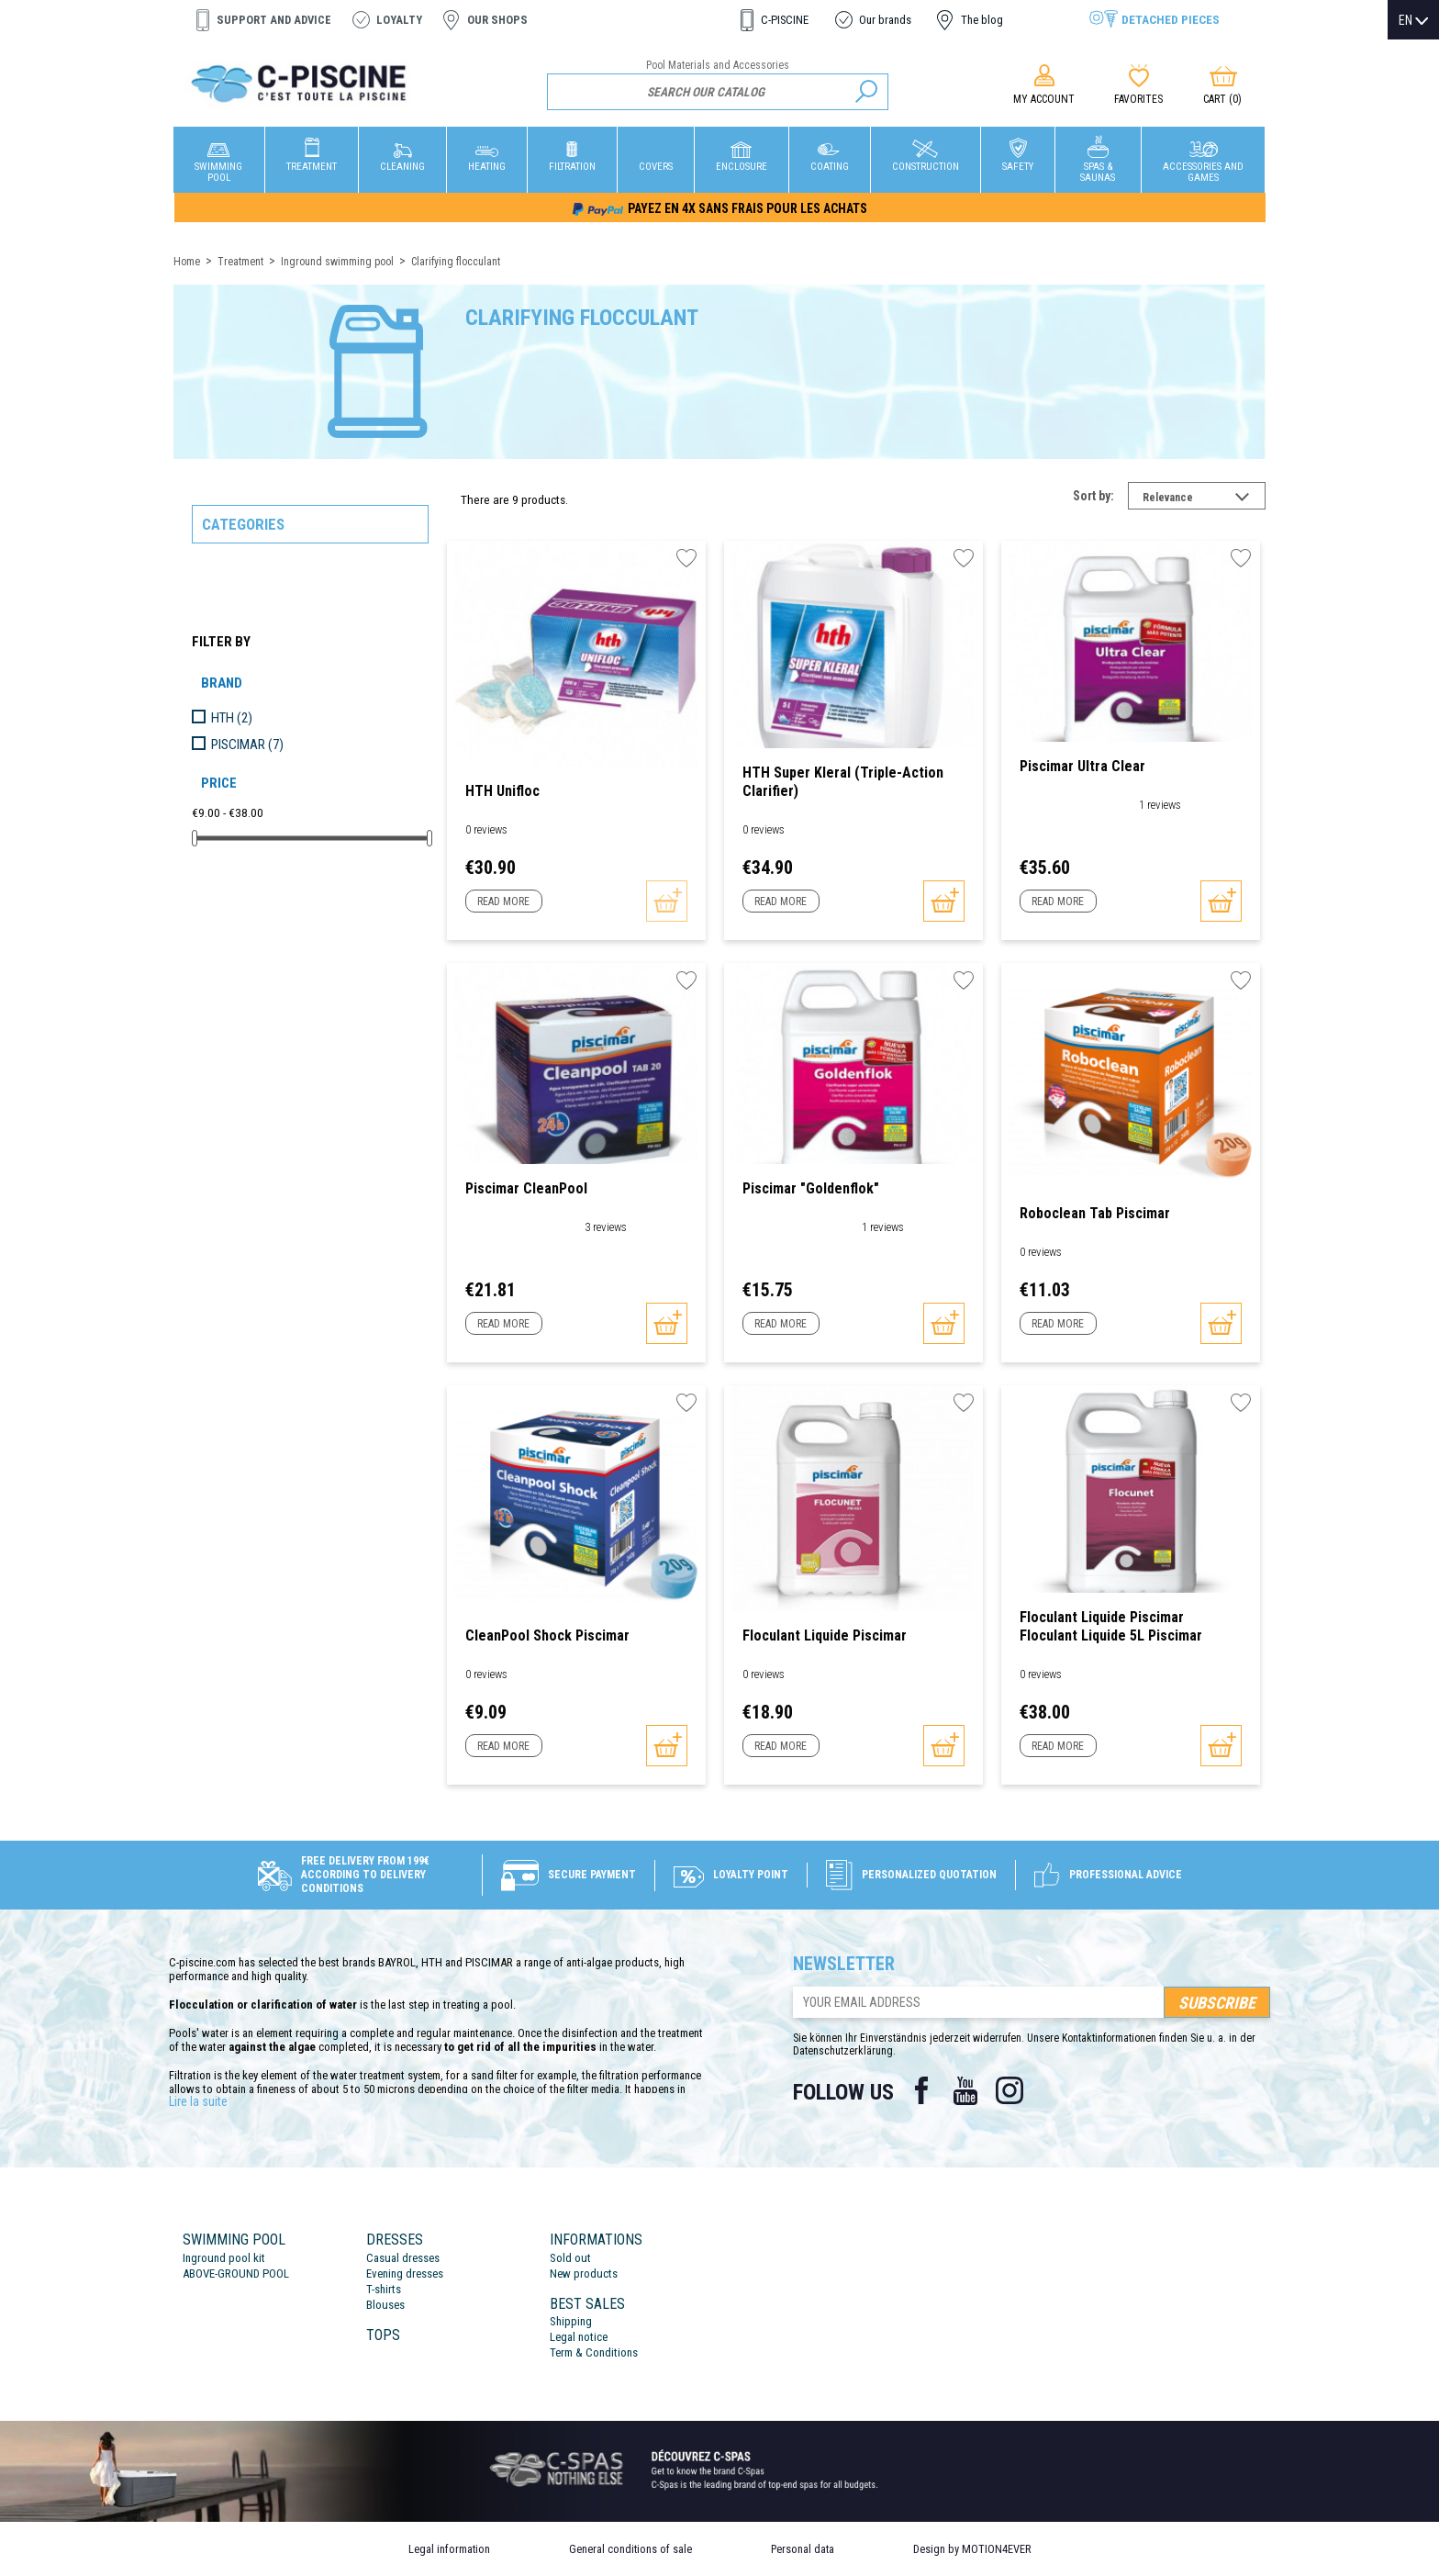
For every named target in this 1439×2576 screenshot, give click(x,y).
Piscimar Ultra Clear (1082, 766)
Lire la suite (198, 2101)
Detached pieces (1170, 19)
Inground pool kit (224, 2258)
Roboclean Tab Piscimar (1095, 1213)
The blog (982, 20)
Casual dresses (403, 2258)
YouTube (965, 2090)
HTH (231, 718)
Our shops (497, 20)
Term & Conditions (594, 2352)
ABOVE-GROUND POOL (236, 2273)
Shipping (571, 2321)
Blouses (385, 2305)
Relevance (1204, 499)
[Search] (718, 91)
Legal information (449, 2549)
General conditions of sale (630, 2549)
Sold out (570, 2258)
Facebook (921, 2090)
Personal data (802, 2549)
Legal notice (579, 2337)
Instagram (1009, 2090)
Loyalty (399, 20)
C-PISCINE (785, 20)
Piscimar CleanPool (526, 1188)
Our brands (885, 20)
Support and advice (274, 20)
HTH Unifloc (502, 791)
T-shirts (383, 2289)
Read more (503, 901)
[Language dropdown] (1413, 20)
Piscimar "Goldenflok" (810, 1188)
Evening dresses (404, 2273)
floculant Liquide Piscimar (824, 1635)
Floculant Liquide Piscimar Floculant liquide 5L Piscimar (1111, 1626)
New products (584, 2273)
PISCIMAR (247, 744)
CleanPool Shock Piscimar (547, 1635)
